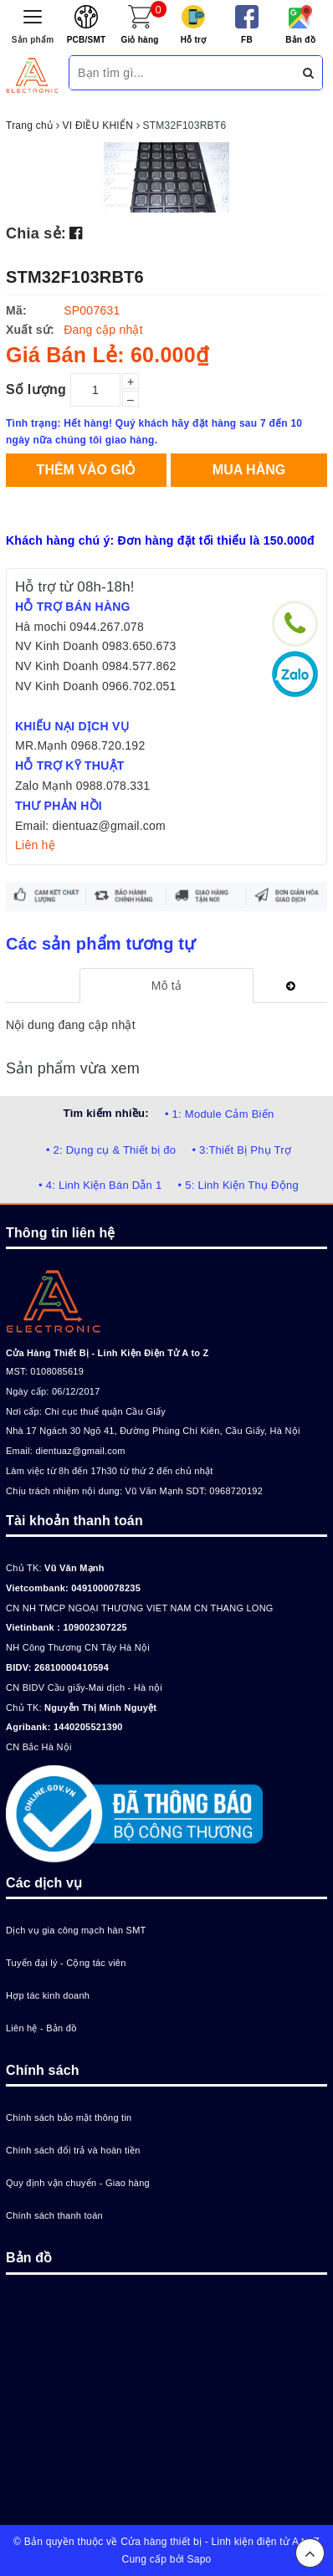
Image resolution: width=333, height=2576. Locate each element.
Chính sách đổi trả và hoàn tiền (73, 2150)
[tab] (166, 985)
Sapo (199, 2559)
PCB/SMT (86, 39)
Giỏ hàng (139, 39)
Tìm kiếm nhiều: (106, 1113)
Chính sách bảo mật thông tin (68, 2118)
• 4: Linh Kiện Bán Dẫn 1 (99, 1185)
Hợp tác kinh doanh (48, 1995)
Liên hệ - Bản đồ (41, 2028)
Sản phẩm (33, 39)
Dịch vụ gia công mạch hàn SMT (76, 1930)
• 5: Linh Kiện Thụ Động (238, 1185)
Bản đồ (300, 39)
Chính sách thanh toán (54, 2215)
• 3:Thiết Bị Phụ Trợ (241, 1150)
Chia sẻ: (36, 233)
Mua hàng (249, 470)
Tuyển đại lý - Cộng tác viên (66, 1963)
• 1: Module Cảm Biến (219, 1114)
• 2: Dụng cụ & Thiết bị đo (111, 1150)
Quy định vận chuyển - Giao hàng (78, 2183)
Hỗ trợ (194, 39)
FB (247, 39)
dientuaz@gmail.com (80, 1451)
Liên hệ (35, 845)
